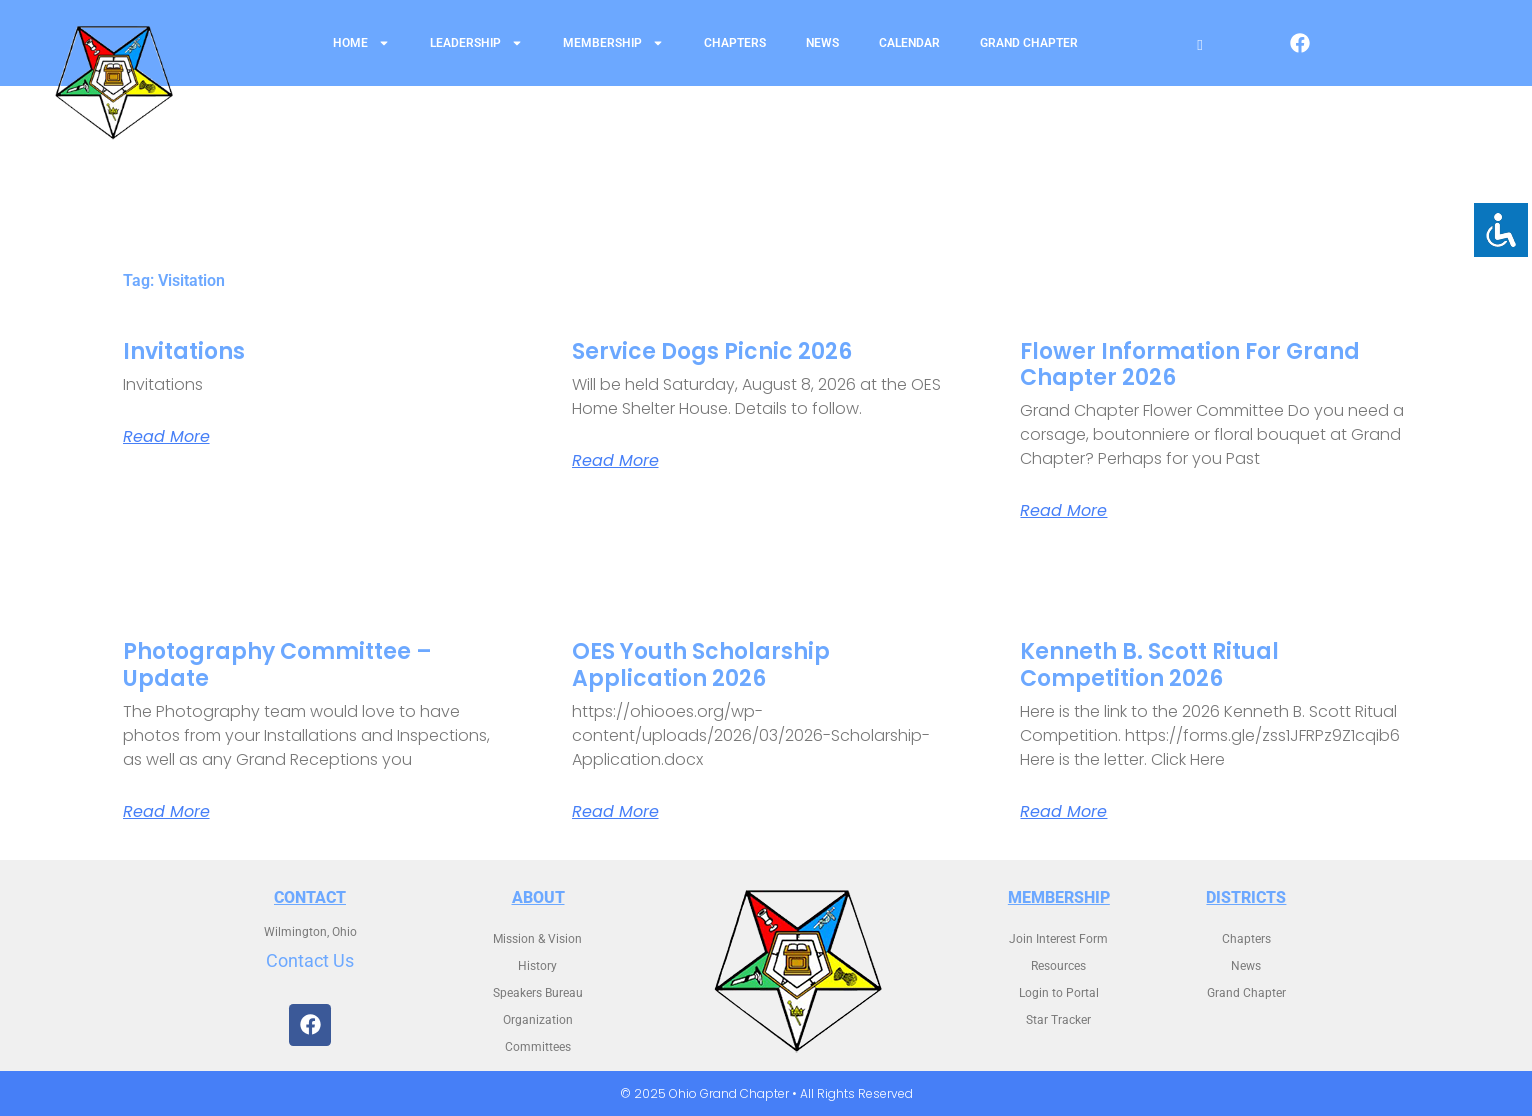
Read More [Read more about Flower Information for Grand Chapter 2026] (1063, 511)
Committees (538, 1047)
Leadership (476, 43)
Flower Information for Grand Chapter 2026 (1190, 364)
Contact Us (310, 960)
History (537, 966)
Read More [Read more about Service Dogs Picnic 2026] (615, 461)
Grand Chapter (1029, 43)
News (822, 43)
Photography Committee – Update (277, 664)
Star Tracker (1058, 1020)
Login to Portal (1059, 993)
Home (361, 43)
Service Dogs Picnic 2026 (712, 351)
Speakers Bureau (538, 993)
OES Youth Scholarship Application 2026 (701, 664)
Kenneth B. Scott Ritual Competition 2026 (1149, 664)
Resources (1058, 966)
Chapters (735, 43)
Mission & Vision (537, 939)
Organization (538, 1020)
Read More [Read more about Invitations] (166, 437)
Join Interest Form (1058, 939)
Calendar (909, 43)
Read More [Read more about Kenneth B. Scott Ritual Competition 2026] (1063, 812)
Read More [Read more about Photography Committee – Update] (166, 812)
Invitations (184, 351)
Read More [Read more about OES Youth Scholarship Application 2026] (615, 812)
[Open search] (1199, 45)
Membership (613, 43)
